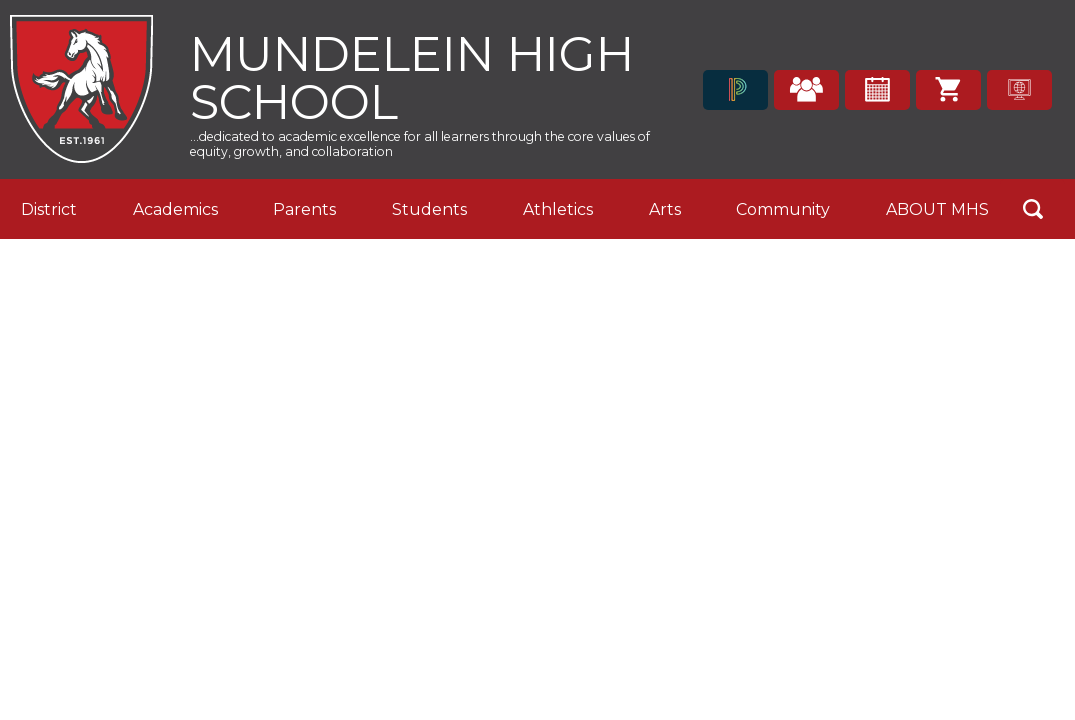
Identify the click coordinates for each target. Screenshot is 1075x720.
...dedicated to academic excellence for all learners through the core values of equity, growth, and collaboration (420, 144)
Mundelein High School (412, 75)
